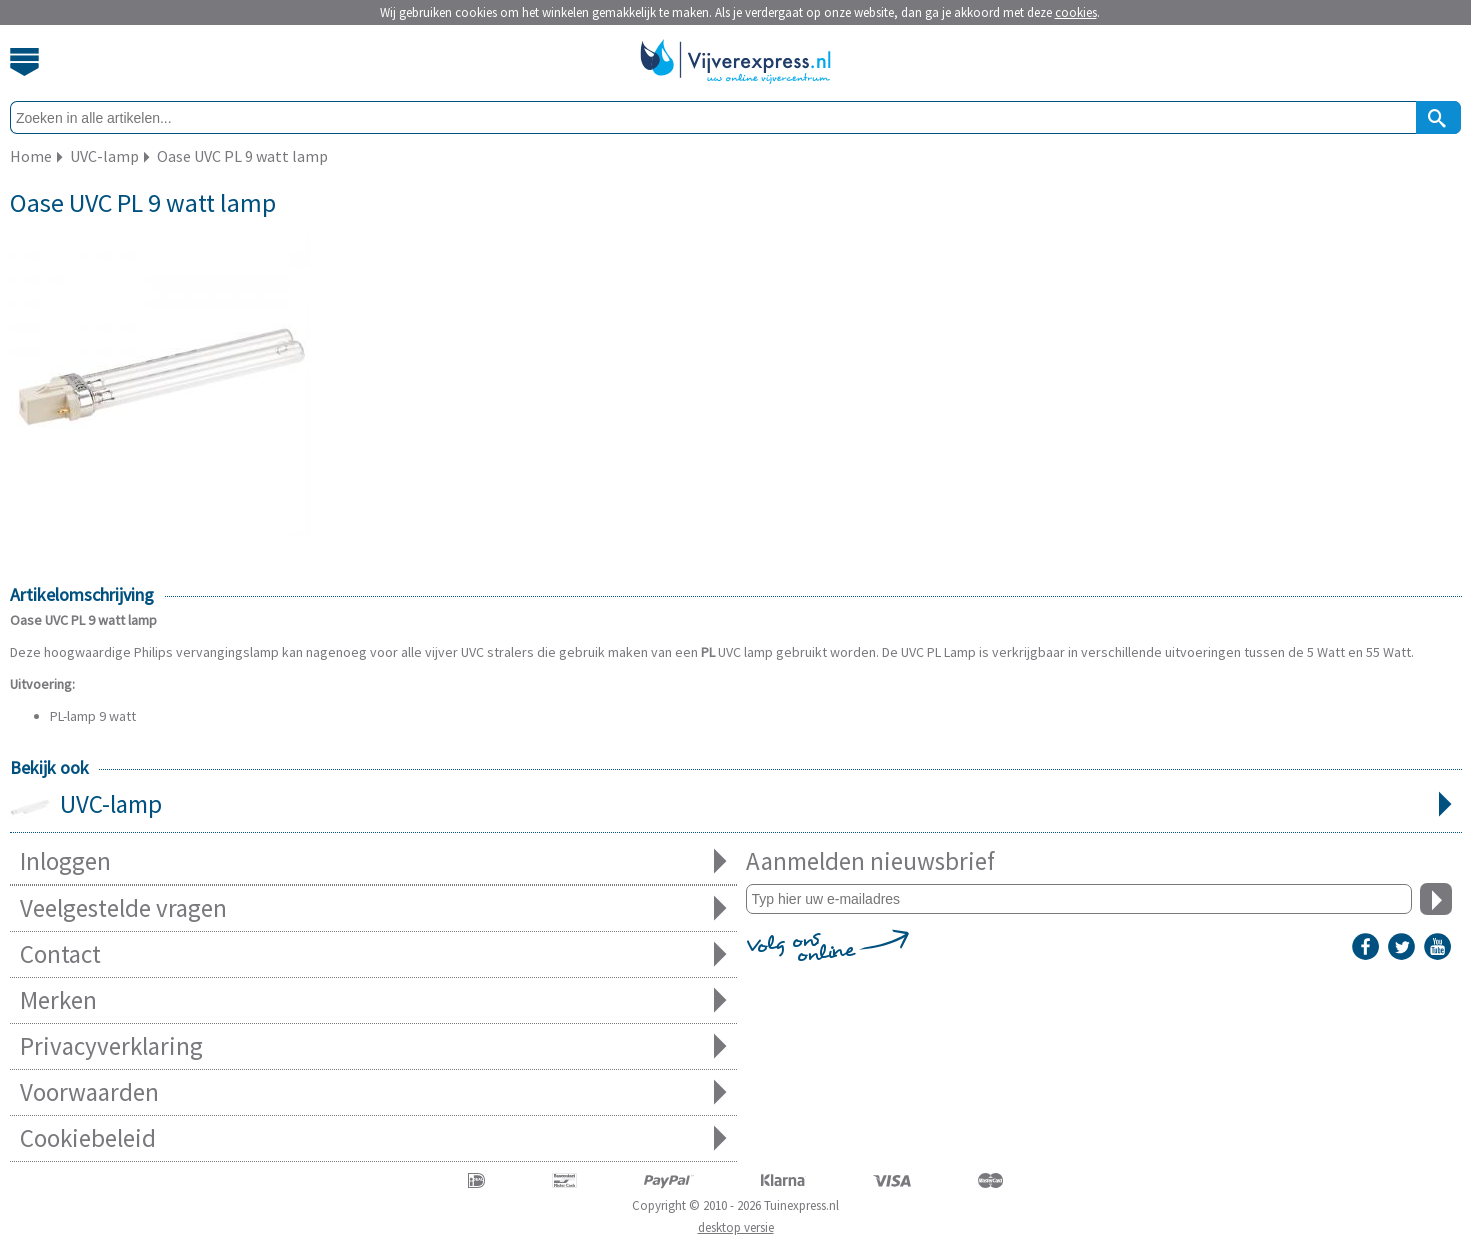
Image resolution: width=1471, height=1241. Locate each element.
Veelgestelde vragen (373, 908)
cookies (1076, 12)
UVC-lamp (736, 806)
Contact (373, 954)
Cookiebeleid (373, 1138)
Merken (373, 1000)
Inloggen (373, 861)
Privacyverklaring (373, 1046)
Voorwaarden (373, 1092)
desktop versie (736, 1227)
